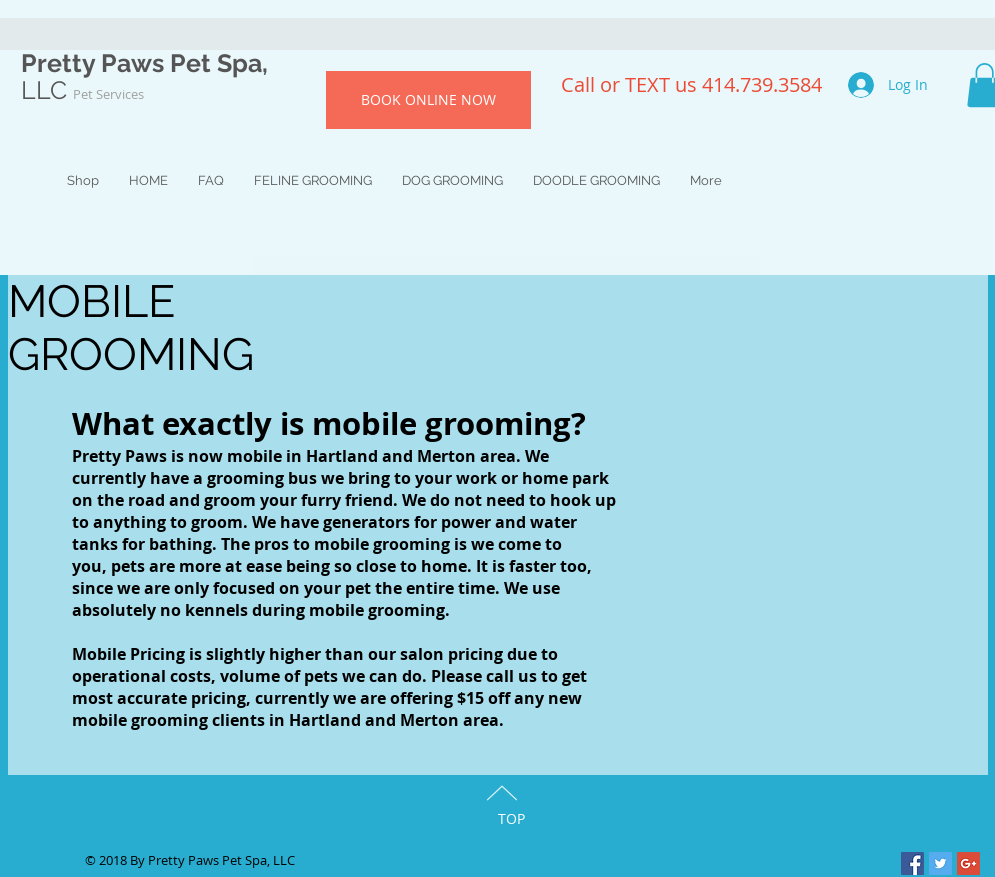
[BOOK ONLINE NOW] (428, 100)
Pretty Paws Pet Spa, (144, 63)
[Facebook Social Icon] (912, 863)
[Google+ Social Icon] (968, 863)
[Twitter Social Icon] (940, 863)
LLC (82, 90)
